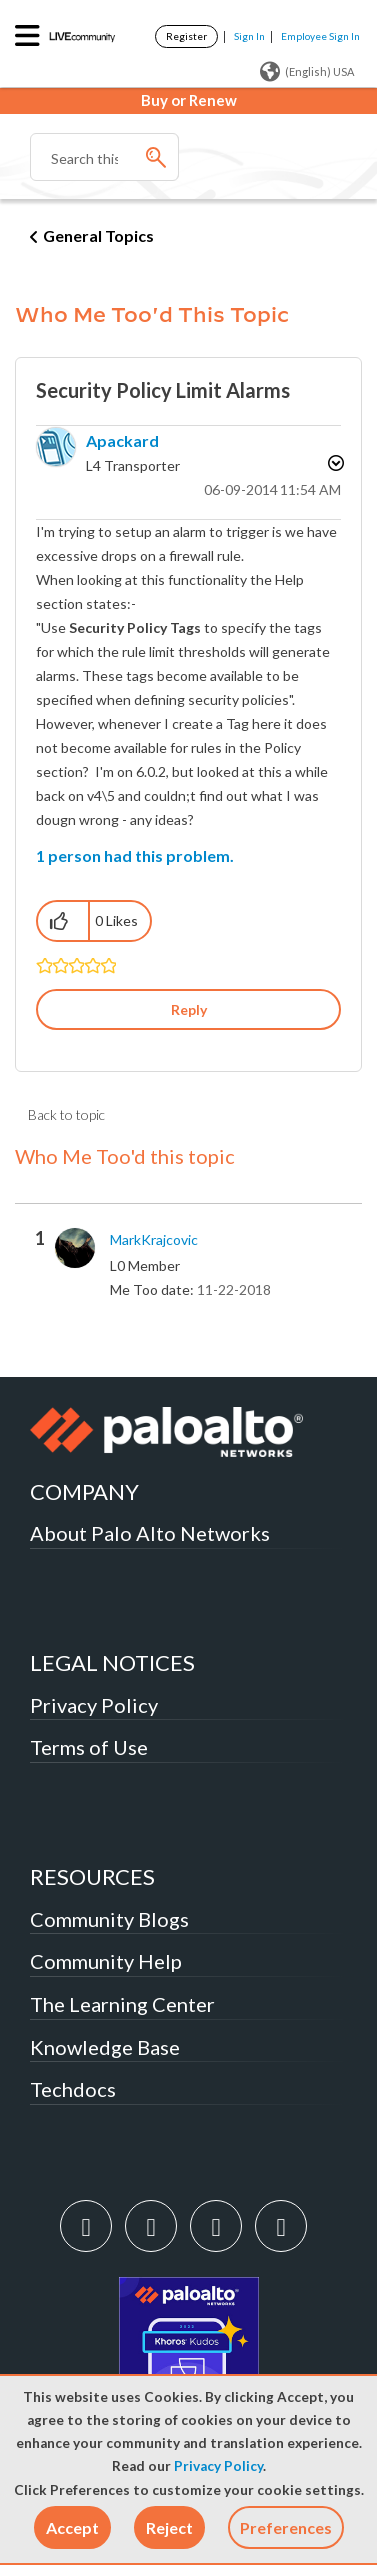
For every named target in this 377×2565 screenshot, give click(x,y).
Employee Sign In (320, 36)
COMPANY (84, 1491)
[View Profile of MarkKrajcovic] (154, 1240)
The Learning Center (122, 2004)
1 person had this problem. (135, 855)
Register (186, 36)
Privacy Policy (218, 2466)
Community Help (106, 1961)
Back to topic (66, 1114)
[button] (72, 2527)
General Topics (98, 235)
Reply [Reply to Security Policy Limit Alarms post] (189, 1009)
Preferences (286, 2527)
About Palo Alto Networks (150, 1533)
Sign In (249, 36)
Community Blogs (109, 1919)
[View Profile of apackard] (122, 440)
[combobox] (104, 157)
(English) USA (307, 72)
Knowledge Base (105, 2047)
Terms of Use (89, 1747)
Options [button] (334, 463)
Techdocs (73, 2089)
